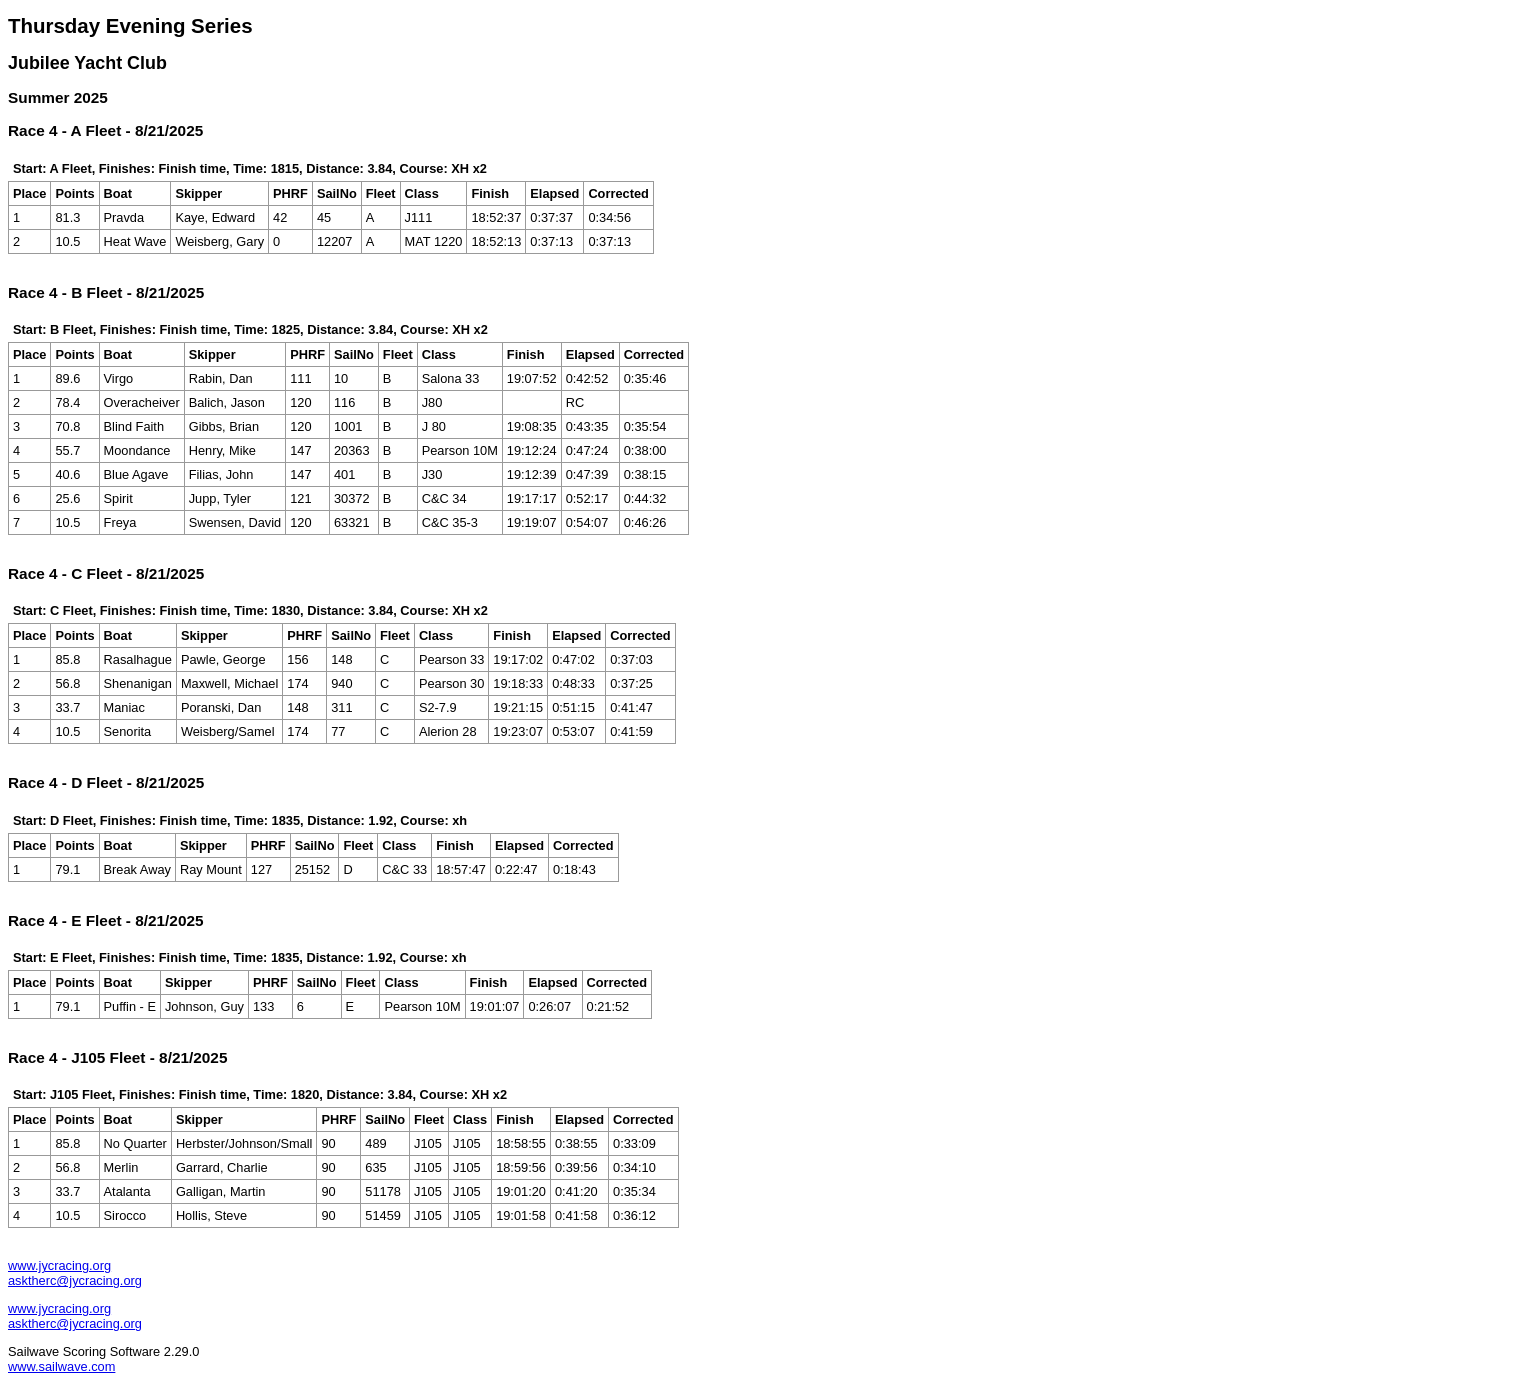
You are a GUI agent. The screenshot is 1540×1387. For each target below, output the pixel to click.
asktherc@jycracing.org (75, 1280)
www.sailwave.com (61, 1366)
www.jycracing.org (59, 1265)
